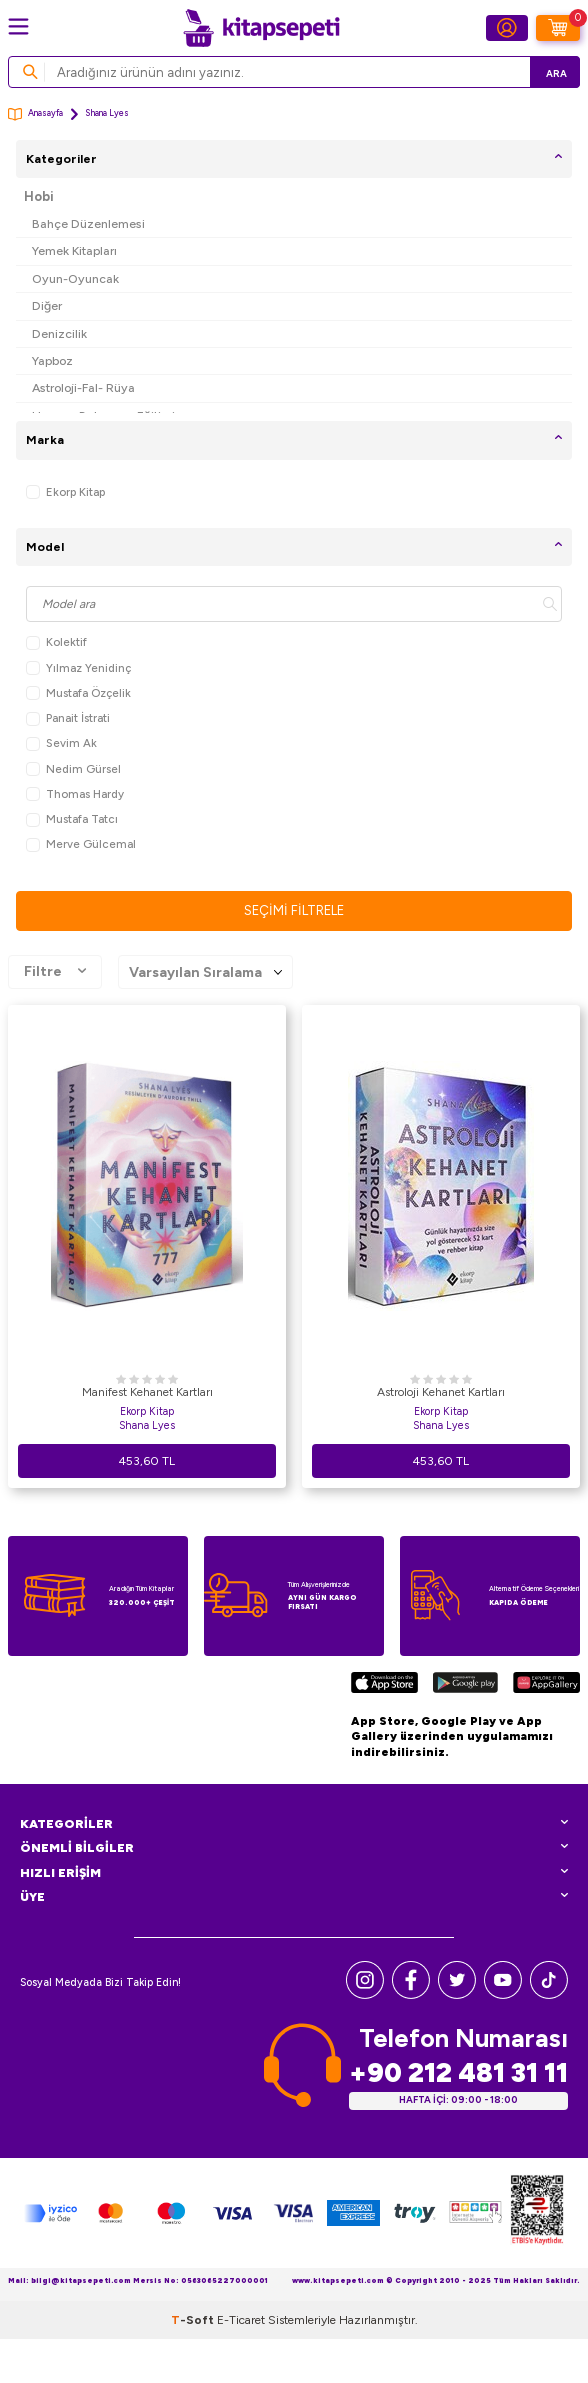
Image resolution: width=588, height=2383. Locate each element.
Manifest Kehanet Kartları (147, 1392)
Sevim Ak (61, 743)
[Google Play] (465, 1686)
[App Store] (384, 1686)
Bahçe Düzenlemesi (88, 223)
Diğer (47, 305)
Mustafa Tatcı (72, 819)
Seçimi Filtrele (294, 910)
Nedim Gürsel (73, 769)
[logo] (261, 28)
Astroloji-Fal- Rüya (83, 387)
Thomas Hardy (75, 794)
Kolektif (56, 642)
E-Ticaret (241, 2320)
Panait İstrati (68, 718)
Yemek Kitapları (74, 250)
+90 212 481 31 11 (458, 2072)
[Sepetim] (558, 28)
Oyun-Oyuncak (75, 278)
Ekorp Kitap (65, 492)
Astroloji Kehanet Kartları (441, 1392)
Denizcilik (59, 333)
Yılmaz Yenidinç (78, 668)
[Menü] (18, 26)
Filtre (55, 972)
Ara (556, 73)
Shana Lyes (147, 1425)
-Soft (194, 2320)
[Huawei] (546, 1686)
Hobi (39, 196)
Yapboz (52, 360)
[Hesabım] (507, 28)
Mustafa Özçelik (78, 693)
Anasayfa (35, 114)
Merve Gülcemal (81, 844)
